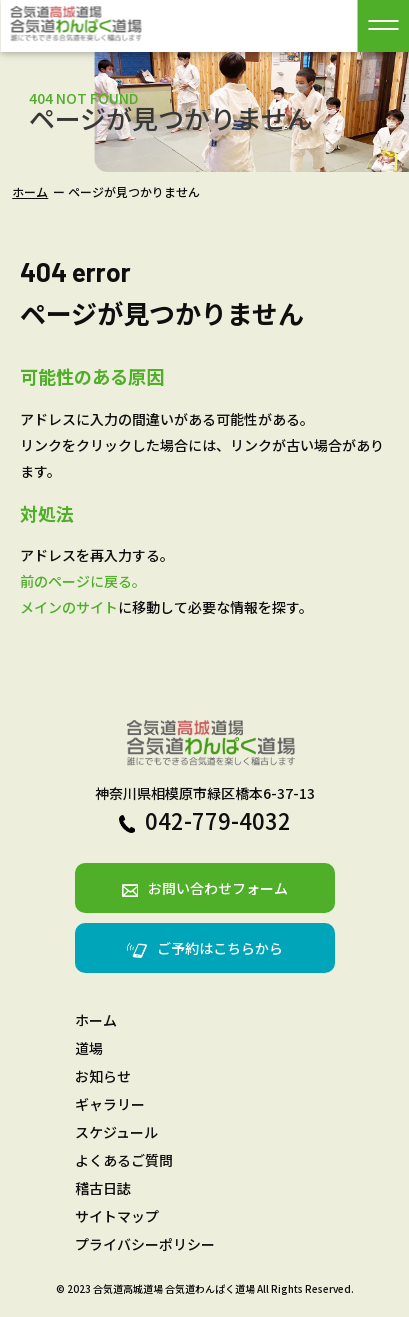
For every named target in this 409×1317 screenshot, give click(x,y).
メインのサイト (69, 607)
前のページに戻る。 (83, 581)
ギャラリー (110, 1104)
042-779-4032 (205, 820)
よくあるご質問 (124, 1160)
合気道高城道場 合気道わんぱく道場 (174, 1288)
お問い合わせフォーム (205, 888)
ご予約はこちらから (205, 948)
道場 (89, 1048)
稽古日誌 (103, 1188)
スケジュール (116, 1132)
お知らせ (103, 1076)
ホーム (30, 191)
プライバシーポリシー (145, 1244)
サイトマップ (117, 1216)
